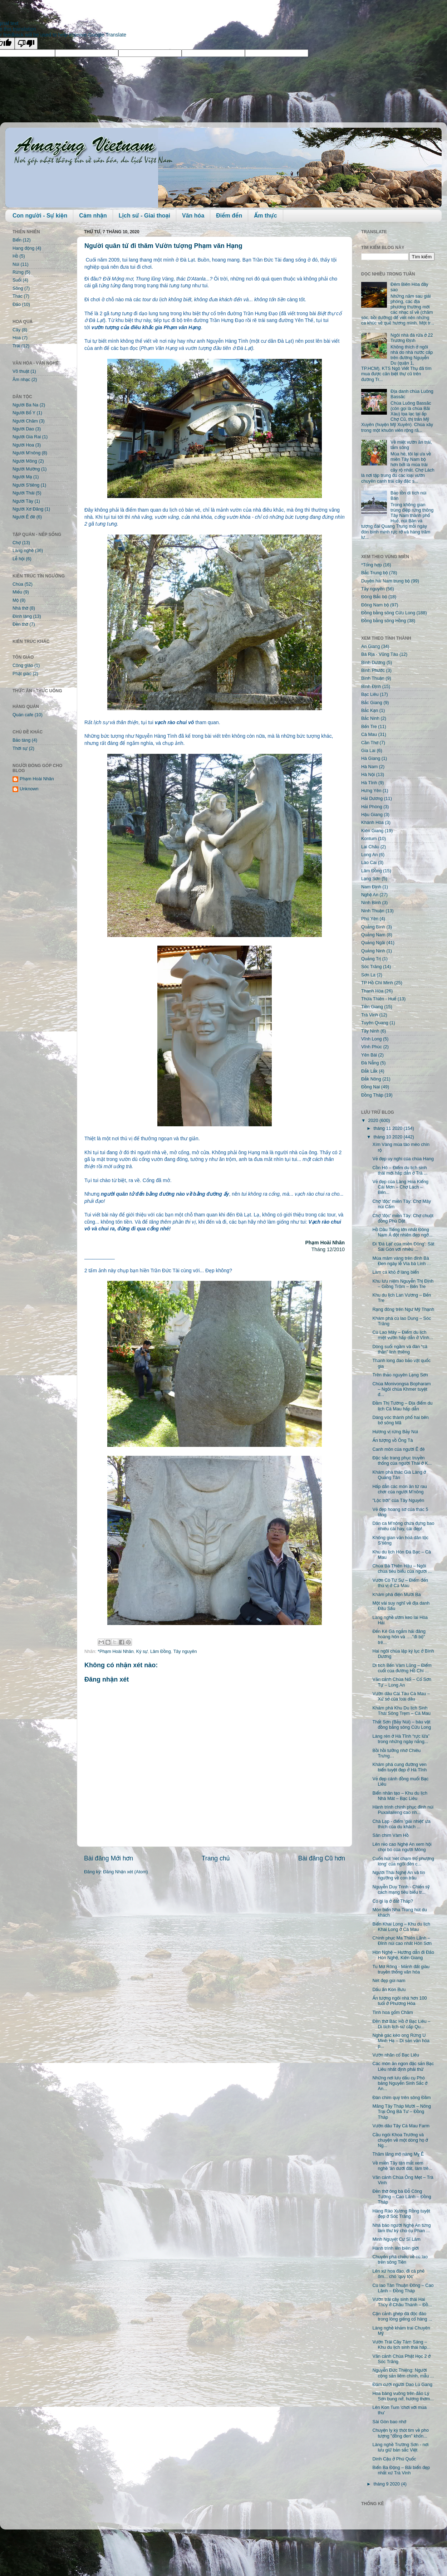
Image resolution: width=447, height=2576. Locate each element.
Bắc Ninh (370, 718)
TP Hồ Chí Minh (377, 982)
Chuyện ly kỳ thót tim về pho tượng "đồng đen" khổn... (400, 2433)
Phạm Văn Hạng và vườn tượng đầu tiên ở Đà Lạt (196, 348)
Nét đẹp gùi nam (388, 1980)
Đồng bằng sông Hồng (383, 620)
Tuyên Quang (374, 1022)
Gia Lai (368, 750)
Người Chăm (25, 421)
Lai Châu (370, 846)
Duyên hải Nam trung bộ (385, 581)
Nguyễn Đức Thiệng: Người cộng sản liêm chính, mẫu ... (403, 2373)
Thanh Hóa (372, 991)
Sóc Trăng (371, 966)
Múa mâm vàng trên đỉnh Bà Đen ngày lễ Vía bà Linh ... (401, 1261)
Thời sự (20, 748)
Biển (17, 240)
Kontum (369, 838)
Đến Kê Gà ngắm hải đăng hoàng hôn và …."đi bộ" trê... (399, 1637)
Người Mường (26, 469)
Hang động (23, 248)
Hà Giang (370, 758)
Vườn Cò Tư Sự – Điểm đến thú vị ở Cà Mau (400, 1583)
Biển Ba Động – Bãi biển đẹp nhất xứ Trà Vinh (401, 2470)
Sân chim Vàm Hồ (390, 1835)
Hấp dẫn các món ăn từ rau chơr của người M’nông (399, 1489)
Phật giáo (22, 673)
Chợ (17, 542)
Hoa (17, 337)
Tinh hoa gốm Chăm (392, 2012)
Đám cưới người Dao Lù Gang (402, 2384)
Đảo (17, 304)
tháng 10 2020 (389, 1137)
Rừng (18, 272)
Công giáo (23, 665)
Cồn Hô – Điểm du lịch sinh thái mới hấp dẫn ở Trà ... (399, 1170)
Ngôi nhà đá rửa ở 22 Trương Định (411, 338)
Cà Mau (369, 734)
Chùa (18, 584)
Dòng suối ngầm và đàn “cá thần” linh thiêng (399, 1349)
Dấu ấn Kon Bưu (389, 1989)
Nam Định (371, 886)
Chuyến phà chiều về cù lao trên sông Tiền (400, 2259)
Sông (18, 288)
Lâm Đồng (160, 1651)
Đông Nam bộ (375, 605)
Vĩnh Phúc (371, 1046)
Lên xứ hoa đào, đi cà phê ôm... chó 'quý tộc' (398, 2274)
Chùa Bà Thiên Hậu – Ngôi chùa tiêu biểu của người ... (402, 1568)
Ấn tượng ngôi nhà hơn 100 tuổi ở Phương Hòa (399, 2001)
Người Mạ (22, 476)
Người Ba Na (25, 405)
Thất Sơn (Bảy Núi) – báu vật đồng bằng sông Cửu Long (401, 1724)
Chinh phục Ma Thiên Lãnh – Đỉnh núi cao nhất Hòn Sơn (401, 1941)
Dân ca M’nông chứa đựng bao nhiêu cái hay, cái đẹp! (403, 1526)
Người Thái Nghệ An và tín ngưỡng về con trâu (398, 1875)
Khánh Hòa (372, 822)
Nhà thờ (20, 608)
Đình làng (22, 616)
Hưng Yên (371, 790)
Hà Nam (369, 766)
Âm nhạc (21, 379)
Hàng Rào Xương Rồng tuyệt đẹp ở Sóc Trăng (401, 2214)
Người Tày (23, 501)
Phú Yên (369, 918)
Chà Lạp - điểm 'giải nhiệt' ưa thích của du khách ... (401, 1824)
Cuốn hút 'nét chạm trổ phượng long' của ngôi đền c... (403, 1861)
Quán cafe (23, 714)
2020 (373, 1120)
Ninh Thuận (372, 910)
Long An (369, 854)
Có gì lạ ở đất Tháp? (392, 1901)
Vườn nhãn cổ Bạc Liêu (395, 2055)
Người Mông (25, 461)
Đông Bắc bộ (374, 596)
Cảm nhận (93, 216)
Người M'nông (26, 452)
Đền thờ (20, 624)
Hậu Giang (372, 814)
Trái (16, 345)
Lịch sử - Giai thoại (144, 216)
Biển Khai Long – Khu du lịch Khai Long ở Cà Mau (401, 1927)
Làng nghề (23, 550)
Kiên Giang (372, 830)
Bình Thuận (372, 678)
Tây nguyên (185, 1651)
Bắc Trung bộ (374, 572)
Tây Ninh (370, 1031)
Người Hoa (23, 445)
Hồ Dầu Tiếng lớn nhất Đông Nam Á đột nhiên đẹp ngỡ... (402, 1232)
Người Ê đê (24, 516)
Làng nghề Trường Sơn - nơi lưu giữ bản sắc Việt (400, 2447)
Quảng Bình (373, 927)
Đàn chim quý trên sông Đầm (401, 2097)
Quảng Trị (371, 958)
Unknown (29, 788)
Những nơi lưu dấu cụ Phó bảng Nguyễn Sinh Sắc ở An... (399, 2083)
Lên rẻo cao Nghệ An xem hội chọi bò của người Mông (401, 1847)
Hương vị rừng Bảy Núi (395, 1431)
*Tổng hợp (371, 564)
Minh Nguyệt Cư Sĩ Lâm (396, 2239)
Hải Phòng (371, 806)
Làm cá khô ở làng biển (395, 1272)
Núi (16, 264)
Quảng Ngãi (373, 942)
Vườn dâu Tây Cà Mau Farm (400, 2125)
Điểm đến (229, 216)
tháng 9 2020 (387, 2484)
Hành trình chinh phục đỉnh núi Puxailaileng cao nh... (402, 1810)
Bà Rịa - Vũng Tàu (379, 654)
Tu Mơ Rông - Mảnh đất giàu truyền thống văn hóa (400, 1969)
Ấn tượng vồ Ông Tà (392, 1440)
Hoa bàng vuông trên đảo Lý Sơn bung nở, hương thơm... (402, 2396)
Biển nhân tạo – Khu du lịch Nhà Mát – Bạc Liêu (399, 1796)
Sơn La (368, 974)
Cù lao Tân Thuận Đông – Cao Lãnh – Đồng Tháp (402, 2288)
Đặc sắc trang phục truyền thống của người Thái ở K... (402, 1460)
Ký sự (142, 1651)
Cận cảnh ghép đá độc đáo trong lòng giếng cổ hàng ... (402, 2316)
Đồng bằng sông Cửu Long (388, 612)
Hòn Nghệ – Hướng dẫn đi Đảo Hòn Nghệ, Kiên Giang (403, 1955)
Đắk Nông (371, 1079)
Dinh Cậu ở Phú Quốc (394, 2459)
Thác (18, 296)
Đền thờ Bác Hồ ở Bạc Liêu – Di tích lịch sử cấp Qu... (401, 2024)
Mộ (16, 600)
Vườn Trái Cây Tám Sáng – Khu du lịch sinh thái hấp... (401, 2345)
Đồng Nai (370, 1086)
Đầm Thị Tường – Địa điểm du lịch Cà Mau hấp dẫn (402, 1406)
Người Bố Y (24, 412)
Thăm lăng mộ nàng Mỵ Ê (398, 2154)
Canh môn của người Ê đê (398, 1449)
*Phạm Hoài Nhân (116, 1651)
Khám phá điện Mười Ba (396, 1594)
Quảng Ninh (373, 950)
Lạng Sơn (370, 878)
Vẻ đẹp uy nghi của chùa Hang (402, 1158)
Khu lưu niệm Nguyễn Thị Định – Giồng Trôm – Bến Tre (402, 1284)
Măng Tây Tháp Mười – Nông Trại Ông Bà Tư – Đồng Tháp (401, 2111)
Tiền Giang (372, 1006)
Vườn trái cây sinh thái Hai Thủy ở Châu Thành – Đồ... (402, 2302)
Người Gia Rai (27, 436)
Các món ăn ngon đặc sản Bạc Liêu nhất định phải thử (403, 2066)
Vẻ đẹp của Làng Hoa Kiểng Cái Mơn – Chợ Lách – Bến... (400, 1187)
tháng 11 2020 (389, 1128)
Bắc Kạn (369, 710)
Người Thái (24, 493)
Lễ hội (19, 558)
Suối (17, 280)
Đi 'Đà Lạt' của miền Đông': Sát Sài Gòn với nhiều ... (403, 1246)
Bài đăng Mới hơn (108, 1858)
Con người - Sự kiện (40, 216)
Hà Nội (368, 774)
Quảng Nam (373, 934)
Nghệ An (369, 894)
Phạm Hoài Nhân (37, 778)
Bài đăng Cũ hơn (321, 1858)
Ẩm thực (265, 216)
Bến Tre (369, 726)
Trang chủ (216, 1858)
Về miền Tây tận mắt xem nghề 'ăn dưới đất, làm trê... (402, 2166)
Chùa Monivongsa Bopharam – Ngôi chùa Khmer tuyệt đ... (401, 1389)
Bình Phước (373, 670)
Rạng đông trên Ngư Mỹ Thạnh (403, 1309)
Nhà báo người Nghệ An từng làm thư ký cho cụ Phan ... (401, 2228)
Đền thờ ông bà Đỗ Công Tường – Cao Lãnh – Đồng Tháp (401, 2197)
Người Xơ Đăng (28, 509)
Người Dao (23, 428)
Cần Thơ (369, 742)
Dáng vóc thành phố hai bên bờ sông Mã (400, 1420)
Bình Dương (373, 662)
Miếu (17, 592)
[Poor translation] (26, 43)
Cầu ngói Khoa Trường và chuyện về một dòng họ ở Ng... (400, 2140)
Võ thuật (21, 371)
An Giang (370, 646)
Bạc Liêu (370, 694)
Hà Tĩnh (369, 782)
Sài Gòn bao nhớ (389, 2421)
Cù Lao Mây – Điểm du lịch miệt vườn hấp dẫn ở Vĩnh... (402, 1335)
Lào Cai (369, 862)
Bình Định (371, 686)
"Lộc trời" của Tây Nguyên (398, 1500)
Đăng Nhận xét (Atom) (125, 1871)
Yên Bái (369, 1055)
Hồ (15, 256)
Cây (16, 329)
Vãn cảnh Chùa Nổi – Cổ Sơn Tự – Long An (401, 1682)
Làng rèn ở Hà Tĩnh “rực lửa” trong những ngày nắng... (400, 1739)
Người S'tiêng (26, 485)
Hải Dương (372, 798)
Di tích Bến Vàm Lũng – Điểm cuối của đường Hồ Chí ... (401, 1668)
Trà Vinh (369, 1015)
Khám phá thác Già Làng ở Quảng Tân (399, 1475)
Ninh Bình (371, 902)
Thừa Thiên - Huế (378, 998)
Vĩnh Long (371, 1038)
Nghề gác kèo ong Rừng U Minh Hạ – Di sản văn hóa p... (400, 2041)
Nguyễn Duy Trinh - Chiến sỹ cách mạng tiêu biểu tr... (400, 1889)
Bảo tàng (21, 740)
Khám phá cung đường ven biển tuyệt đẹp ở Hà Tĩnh (399, 1767)
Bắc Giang (371, 702)
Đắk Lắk (369, 1071)
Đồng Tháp (372, 1095)
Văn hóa (193, 216)
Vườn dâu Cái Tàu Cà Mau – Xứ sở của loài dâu (400, 1696)
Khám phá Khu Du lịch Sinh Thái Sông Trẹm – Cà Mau (401, 1711)
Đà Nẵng (370, 1062)
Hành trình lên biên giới (395, 2248)
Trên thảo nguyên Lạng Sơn (400, 1374)
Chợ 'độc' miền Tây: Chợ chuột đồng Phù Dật (402, 1218)
